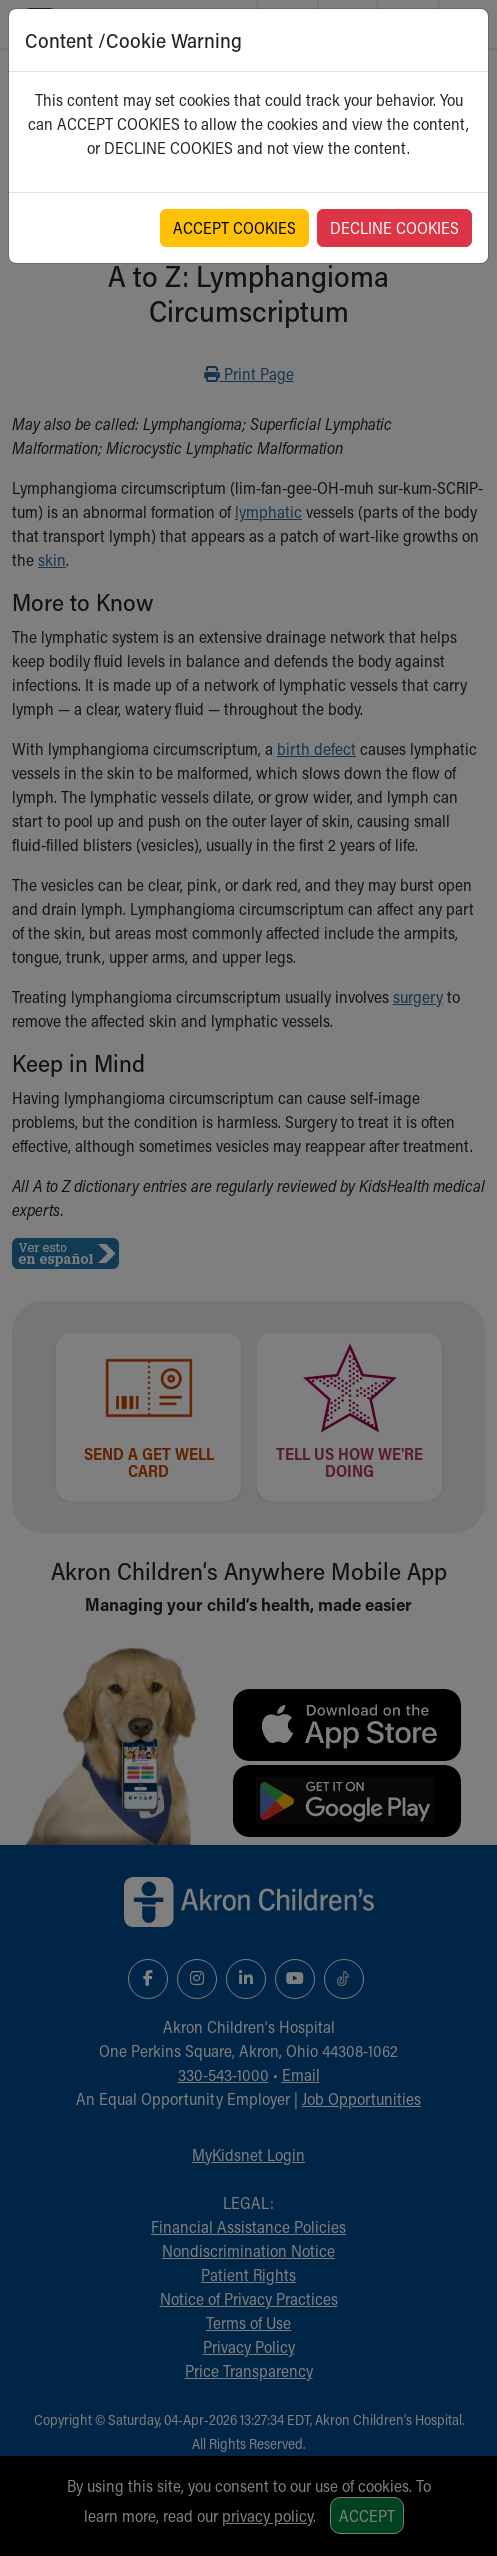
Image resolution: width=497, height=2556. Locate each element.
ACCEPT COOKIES (234, 227)
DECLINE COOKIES (394, 227)
